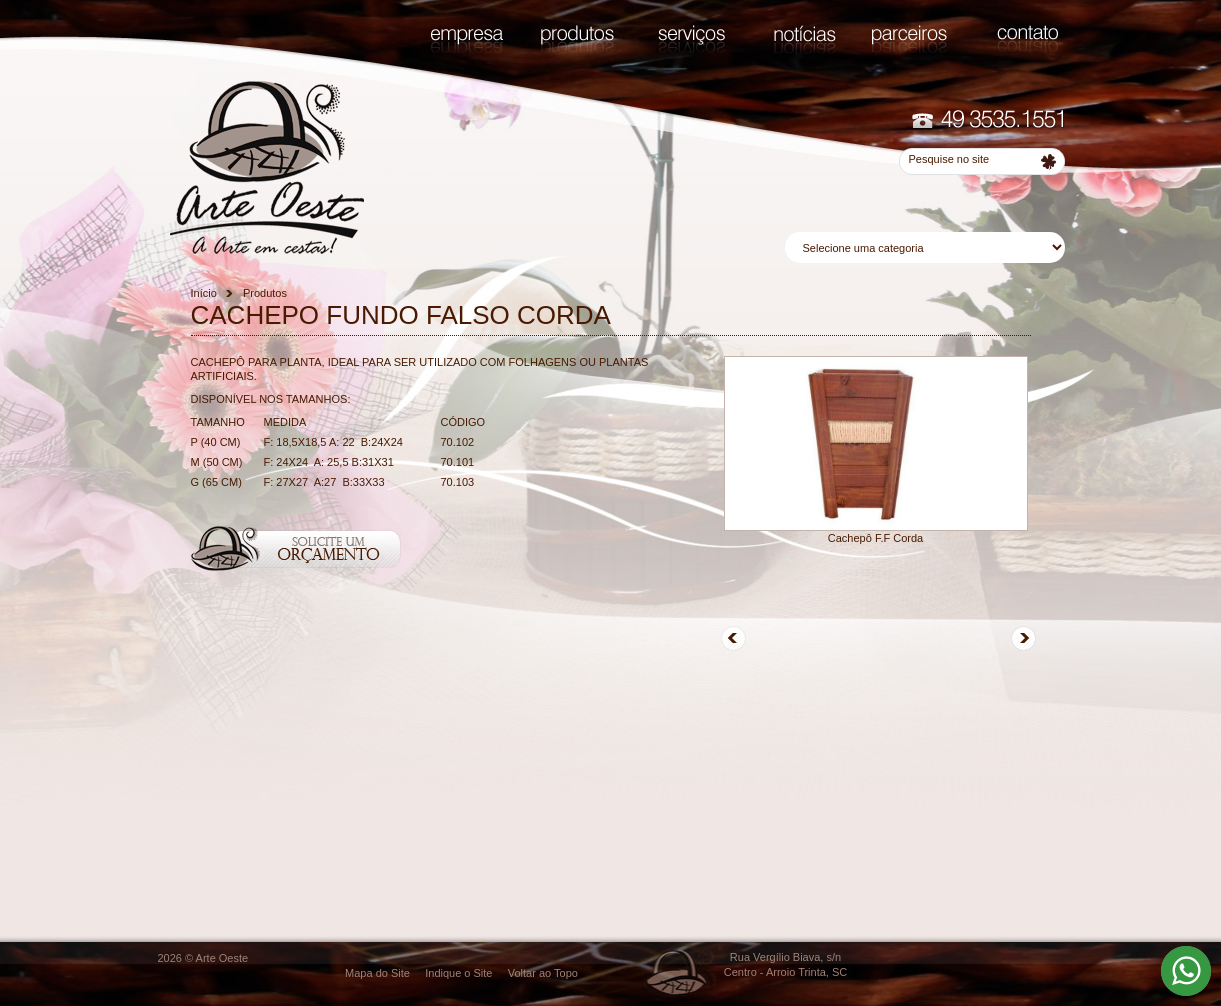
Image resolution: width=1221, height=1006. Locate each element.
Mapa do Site (377, 973)
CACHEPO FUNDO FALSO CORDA (401, 315)
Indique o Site (458, 973)
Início (204, 293)
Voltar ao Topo (543, 973)
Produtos (265, 293)
